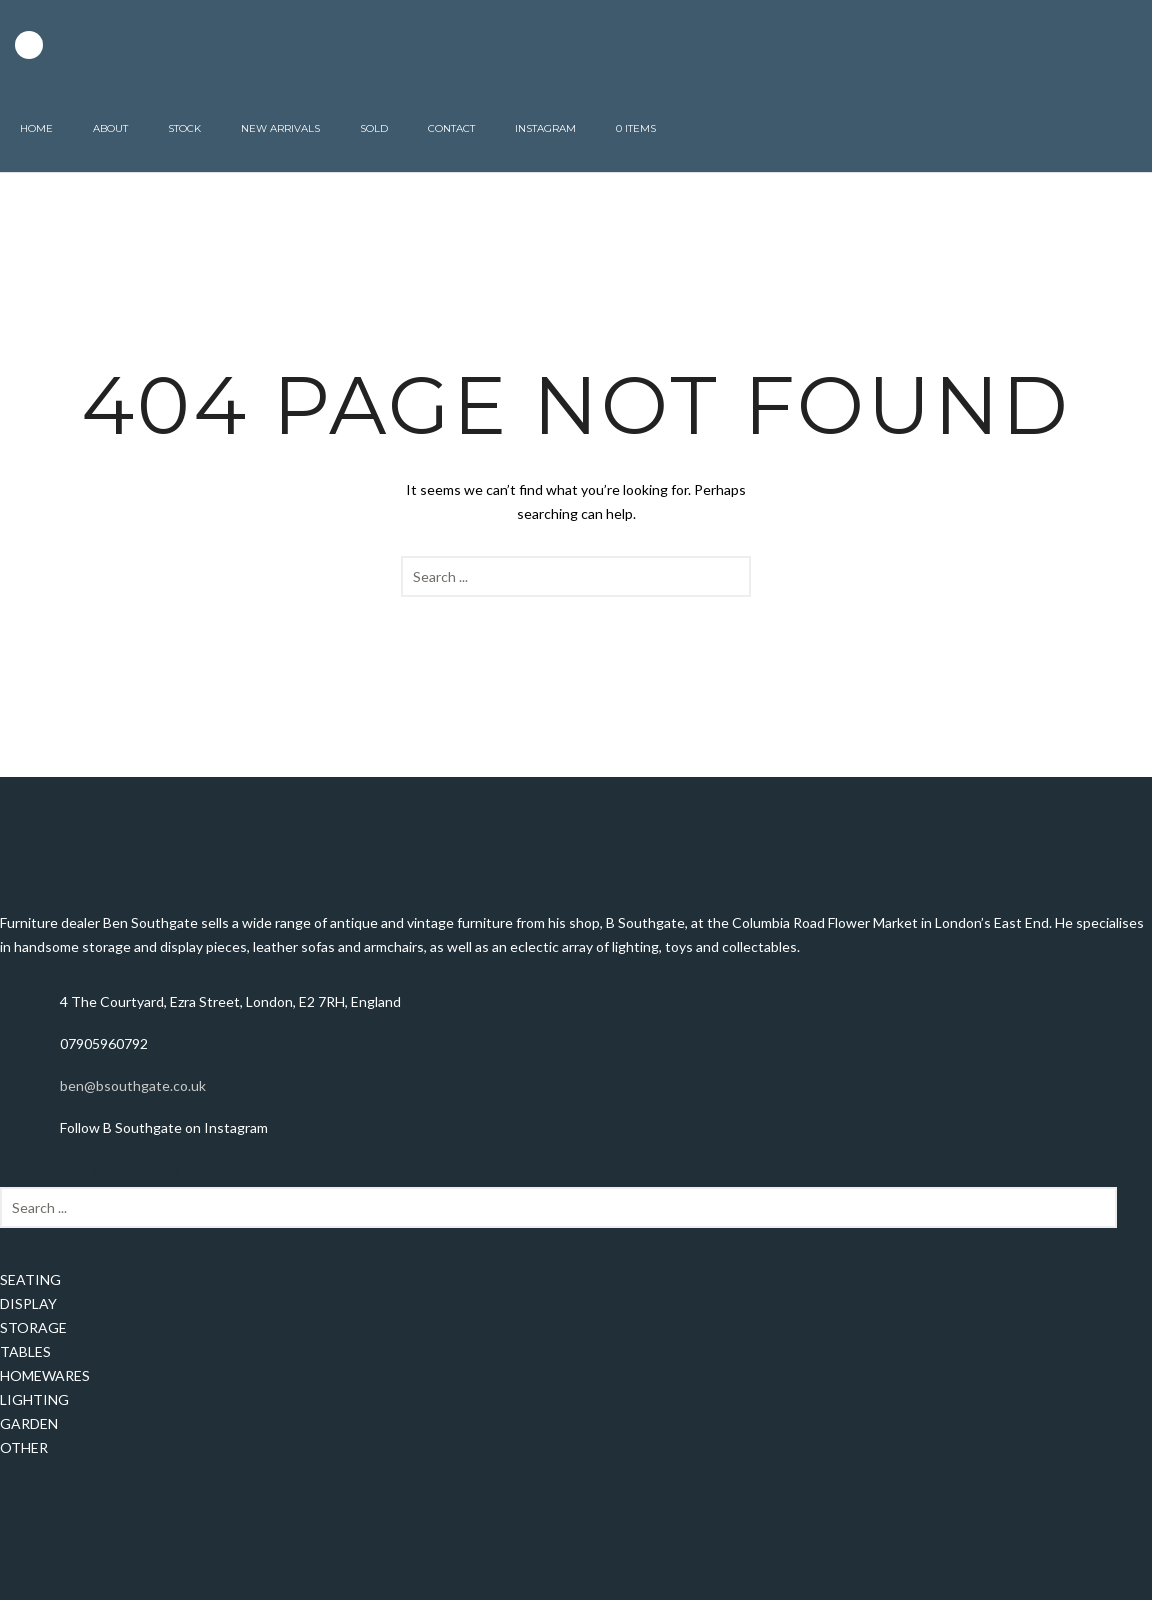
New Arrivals (280, 128)
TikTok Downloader (121, 1169)
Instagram (545, 128)
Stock (184, 128)
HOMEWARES (45, 1375)
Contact (451, 128)
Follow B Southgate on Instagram (164, 1127)
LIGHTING (34, 1399)
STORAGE (33, 1327)
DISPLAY (28, 1303)
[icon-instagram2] (29, 45)
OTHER (24, 1447)
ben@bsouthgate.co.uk (133, 1085)
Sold (374, 128)
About (110, 128)
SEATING (30, 1279)
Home (36, 128)
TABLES (25, 1351)
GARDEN (29, 1423)
